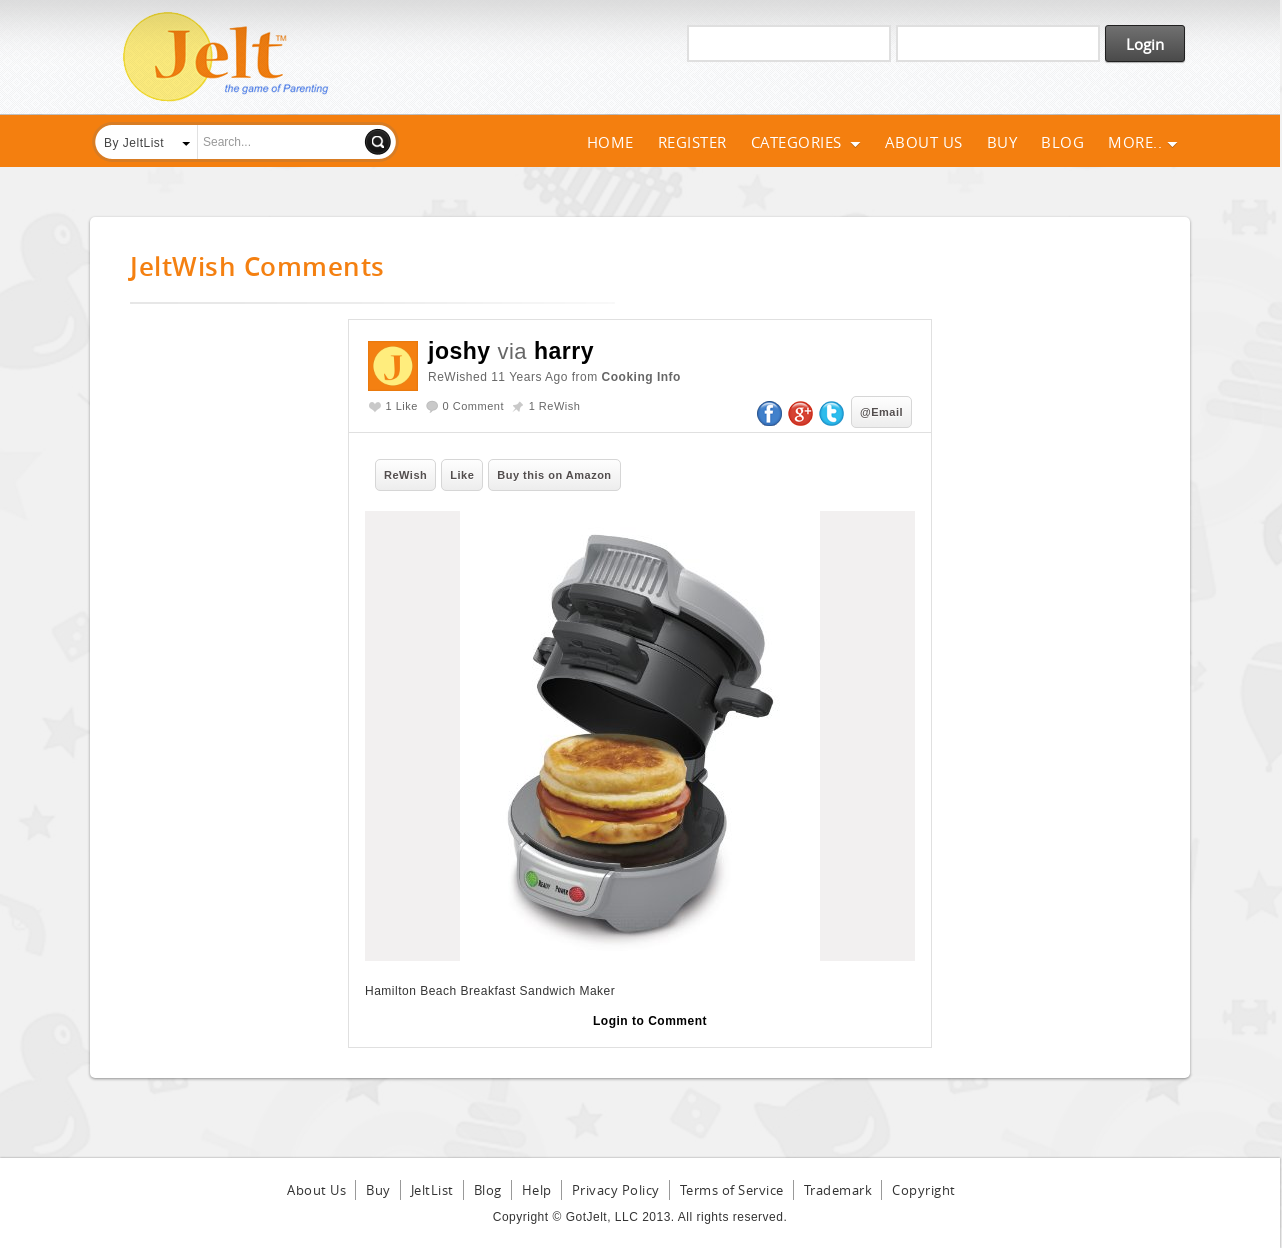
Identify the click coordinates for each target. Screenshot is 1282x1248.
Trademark (838, 1190)
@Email (881, 412)
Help (537, 1190)
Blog (1062, 142)
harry (564, 351)
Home (610, 142)
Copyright (924, 1190)
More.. (1143, 142)
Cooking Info (641, 377)
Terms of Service (732, 1190)
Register (692, 142)
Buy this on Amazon (554, 475)
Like (462, 475)
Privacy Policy (616, 1190)
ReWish (405, 475)
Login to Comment (650, 1021)
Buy (1002, 142)
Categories (806, 142)
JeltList (432, 1190)
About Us (924, 142)
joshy (459, 351)
